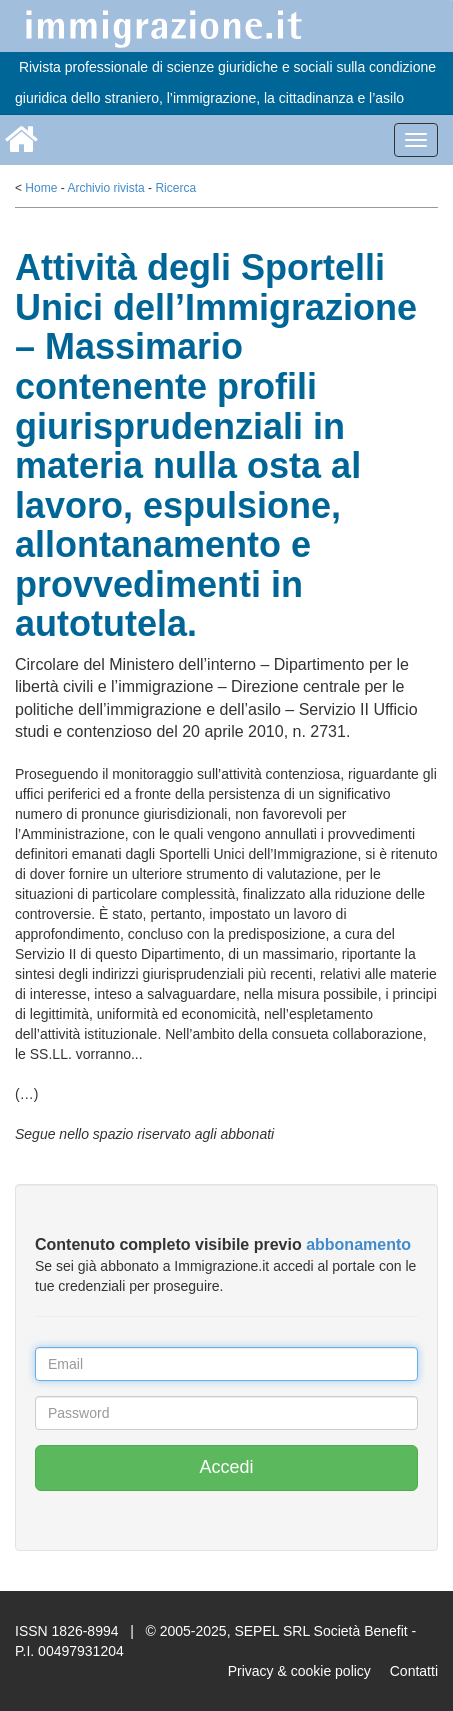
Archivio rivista (105, 188)
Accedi (226, 1467)
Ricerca (175, 188)
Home (41, 188)
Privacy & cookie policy (299, 1671)
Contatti (414, 1671)
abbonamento (358, 1244)
